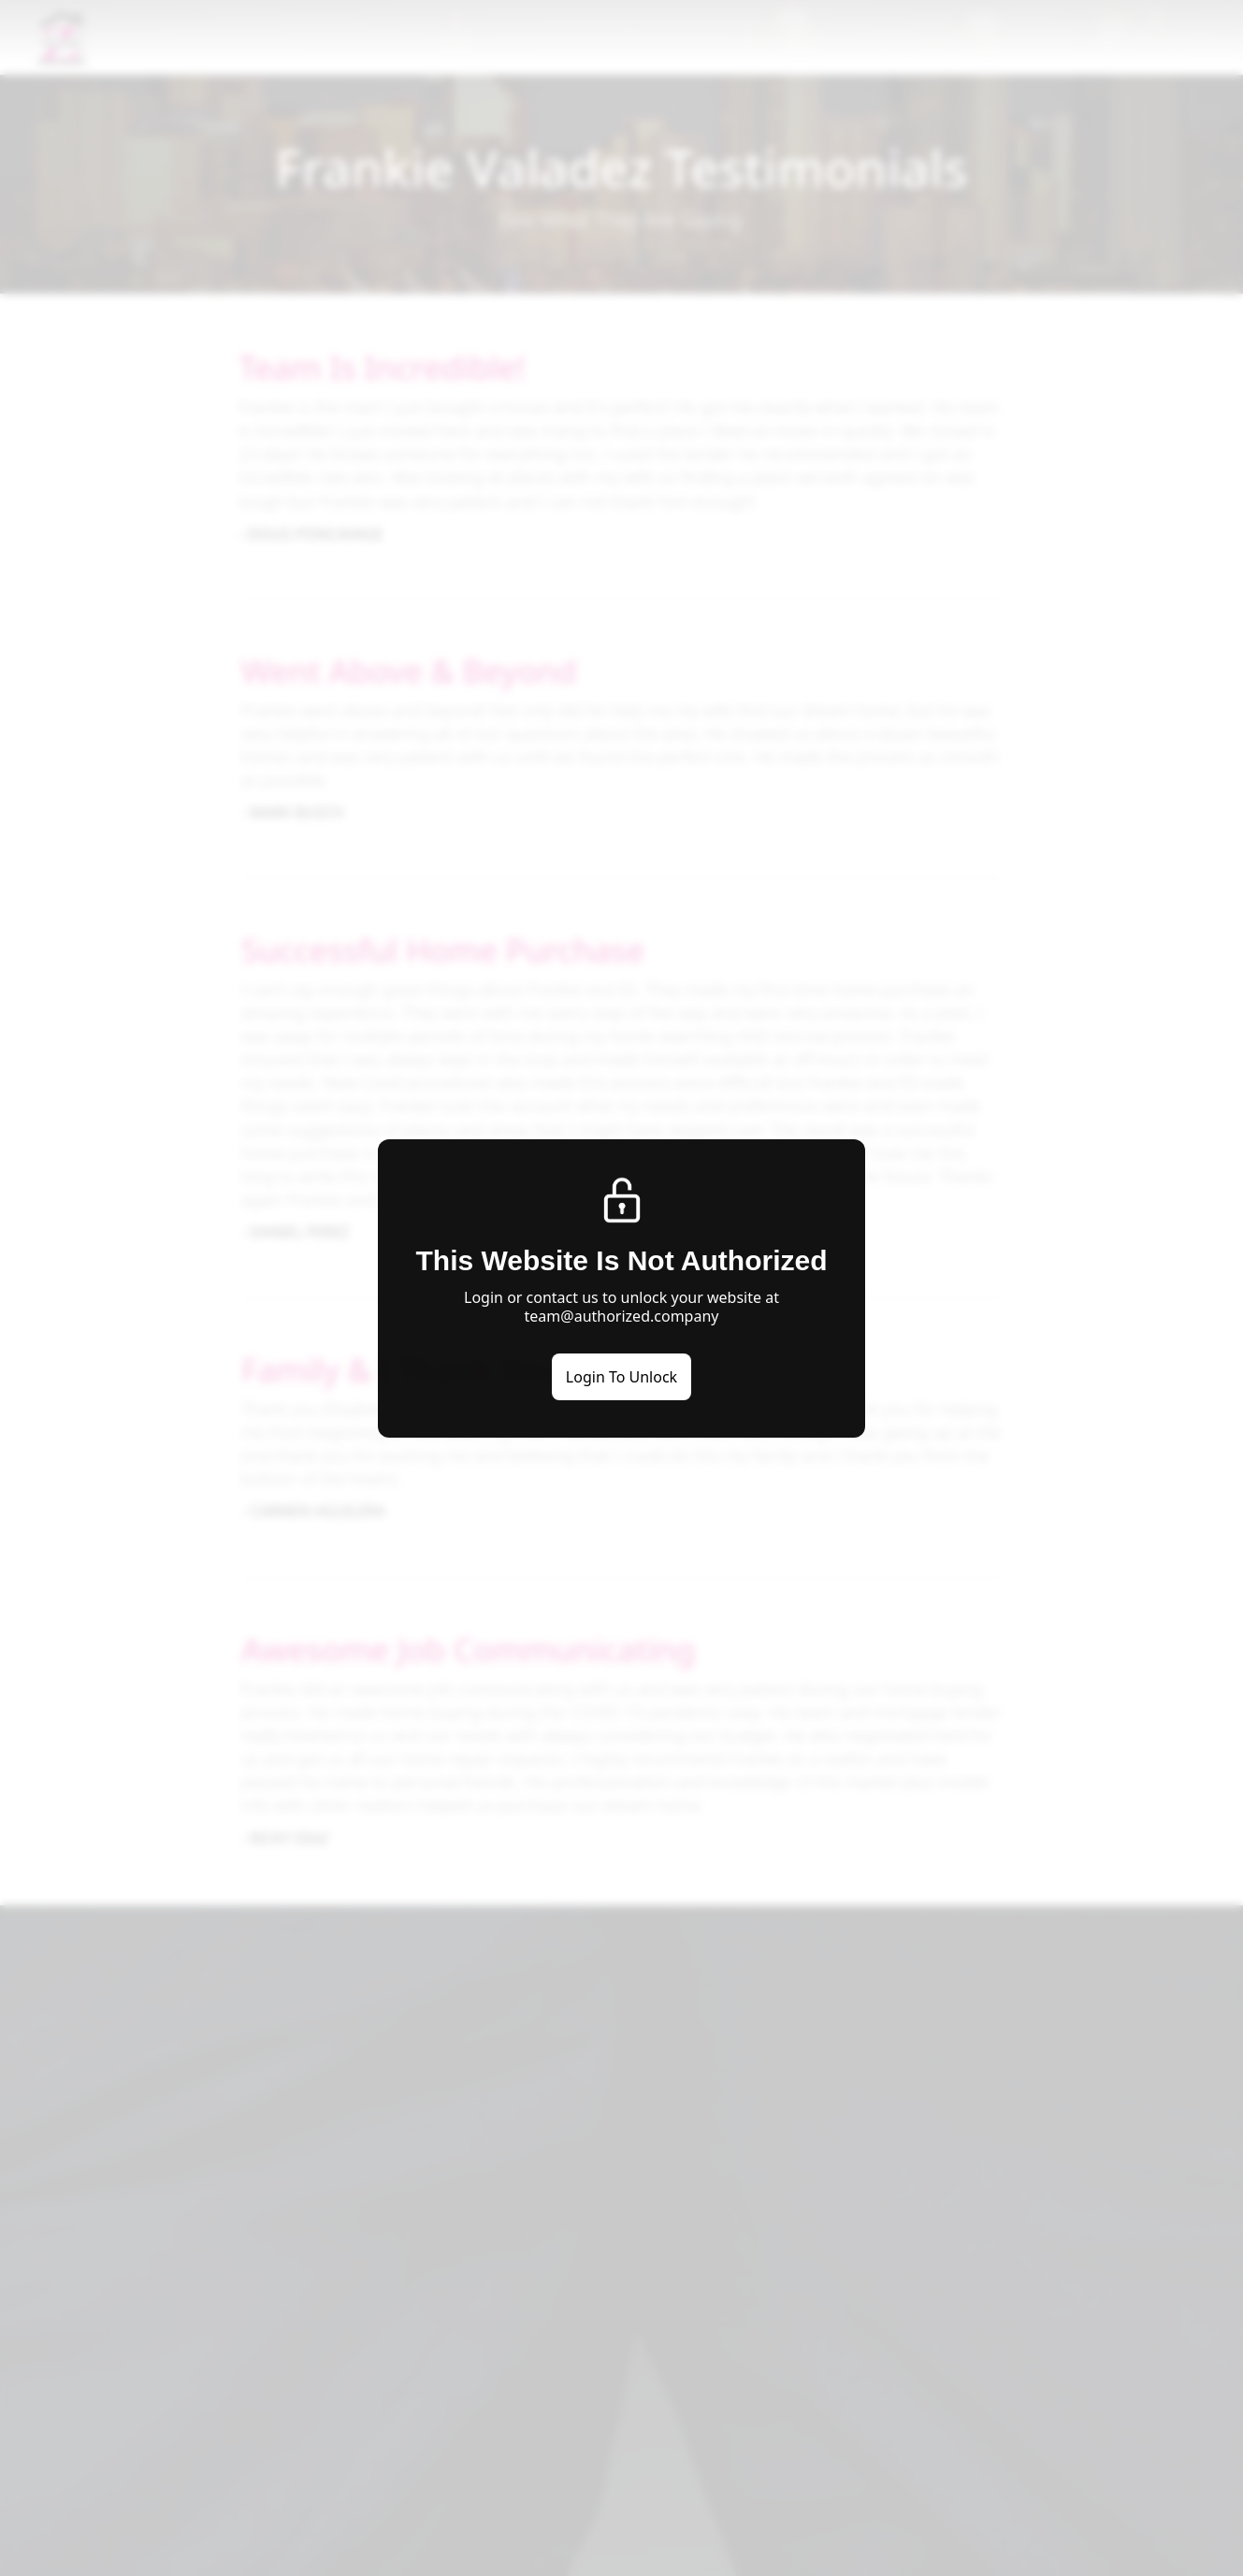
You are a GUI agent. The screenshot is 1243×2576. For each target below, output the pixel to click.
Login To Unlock (621, 1377)
